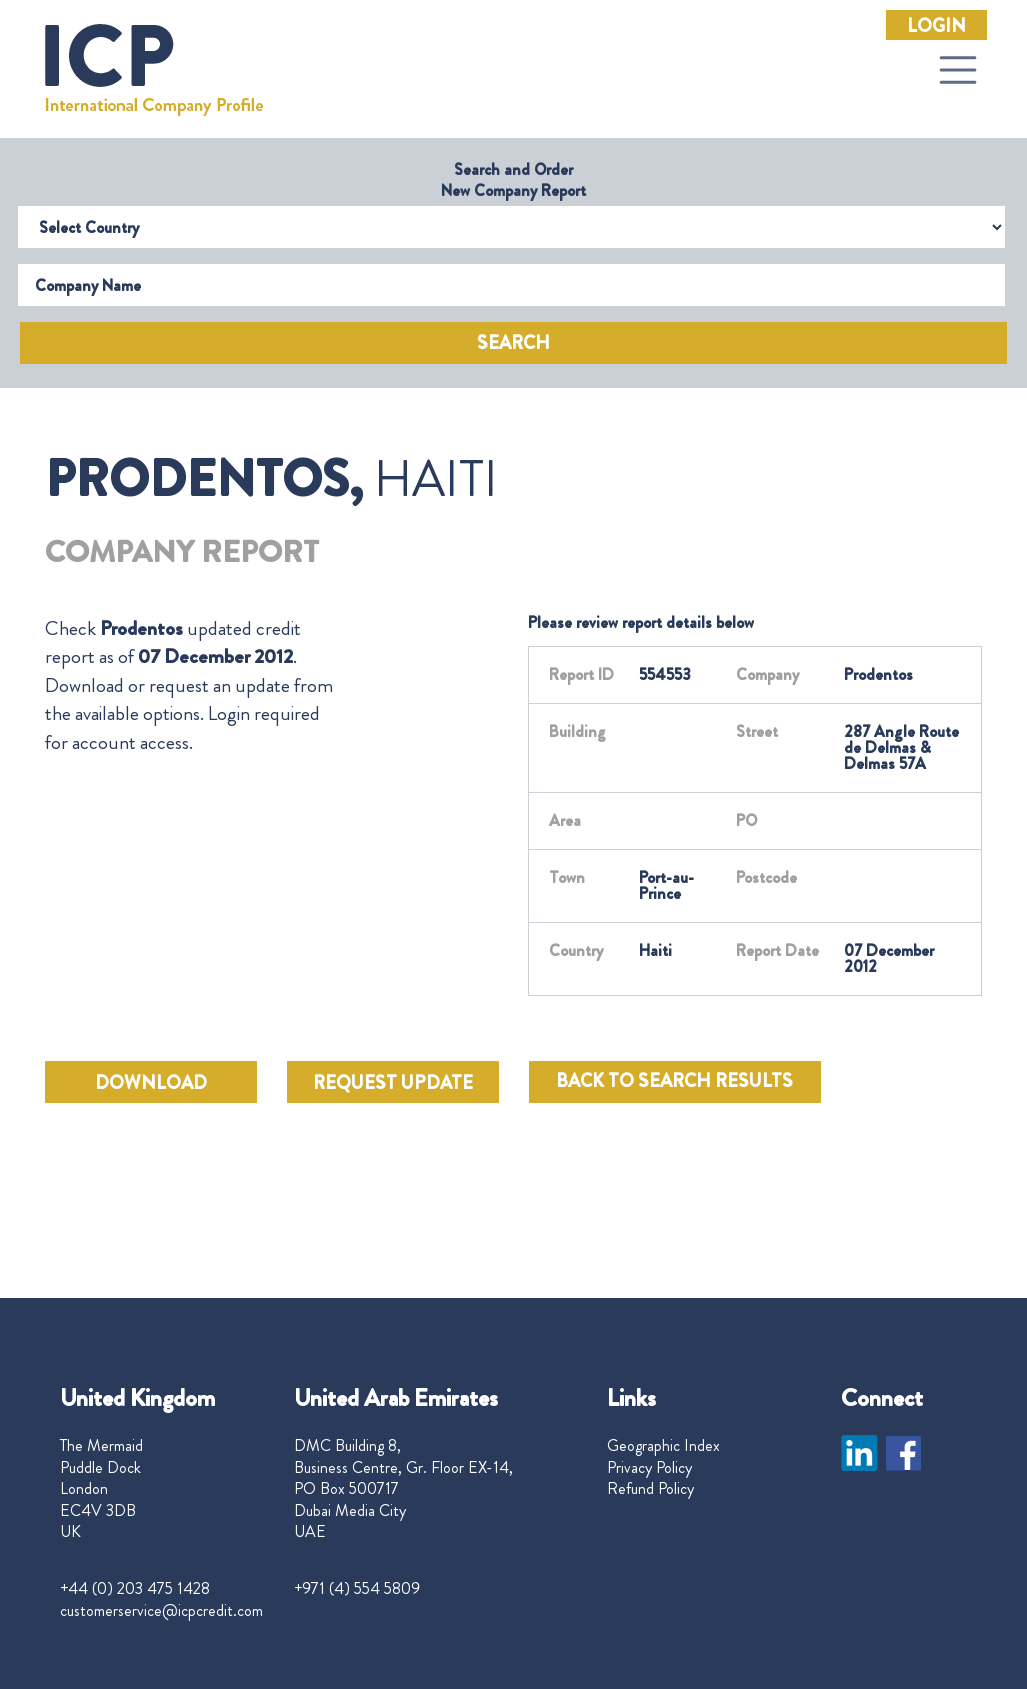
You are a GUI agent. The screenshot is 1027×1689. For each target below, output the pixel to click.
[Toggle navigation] (958, 70)
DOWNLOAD (151, 1083)
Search (513, 343)
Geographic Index (663, 1446)
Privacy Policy (649, 1468)
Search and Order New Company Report (513, 180)
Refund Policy (650, 1489)
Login (936, 26)
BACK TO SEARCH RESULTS (674, 1081)
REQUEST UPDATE (393, 1083)
